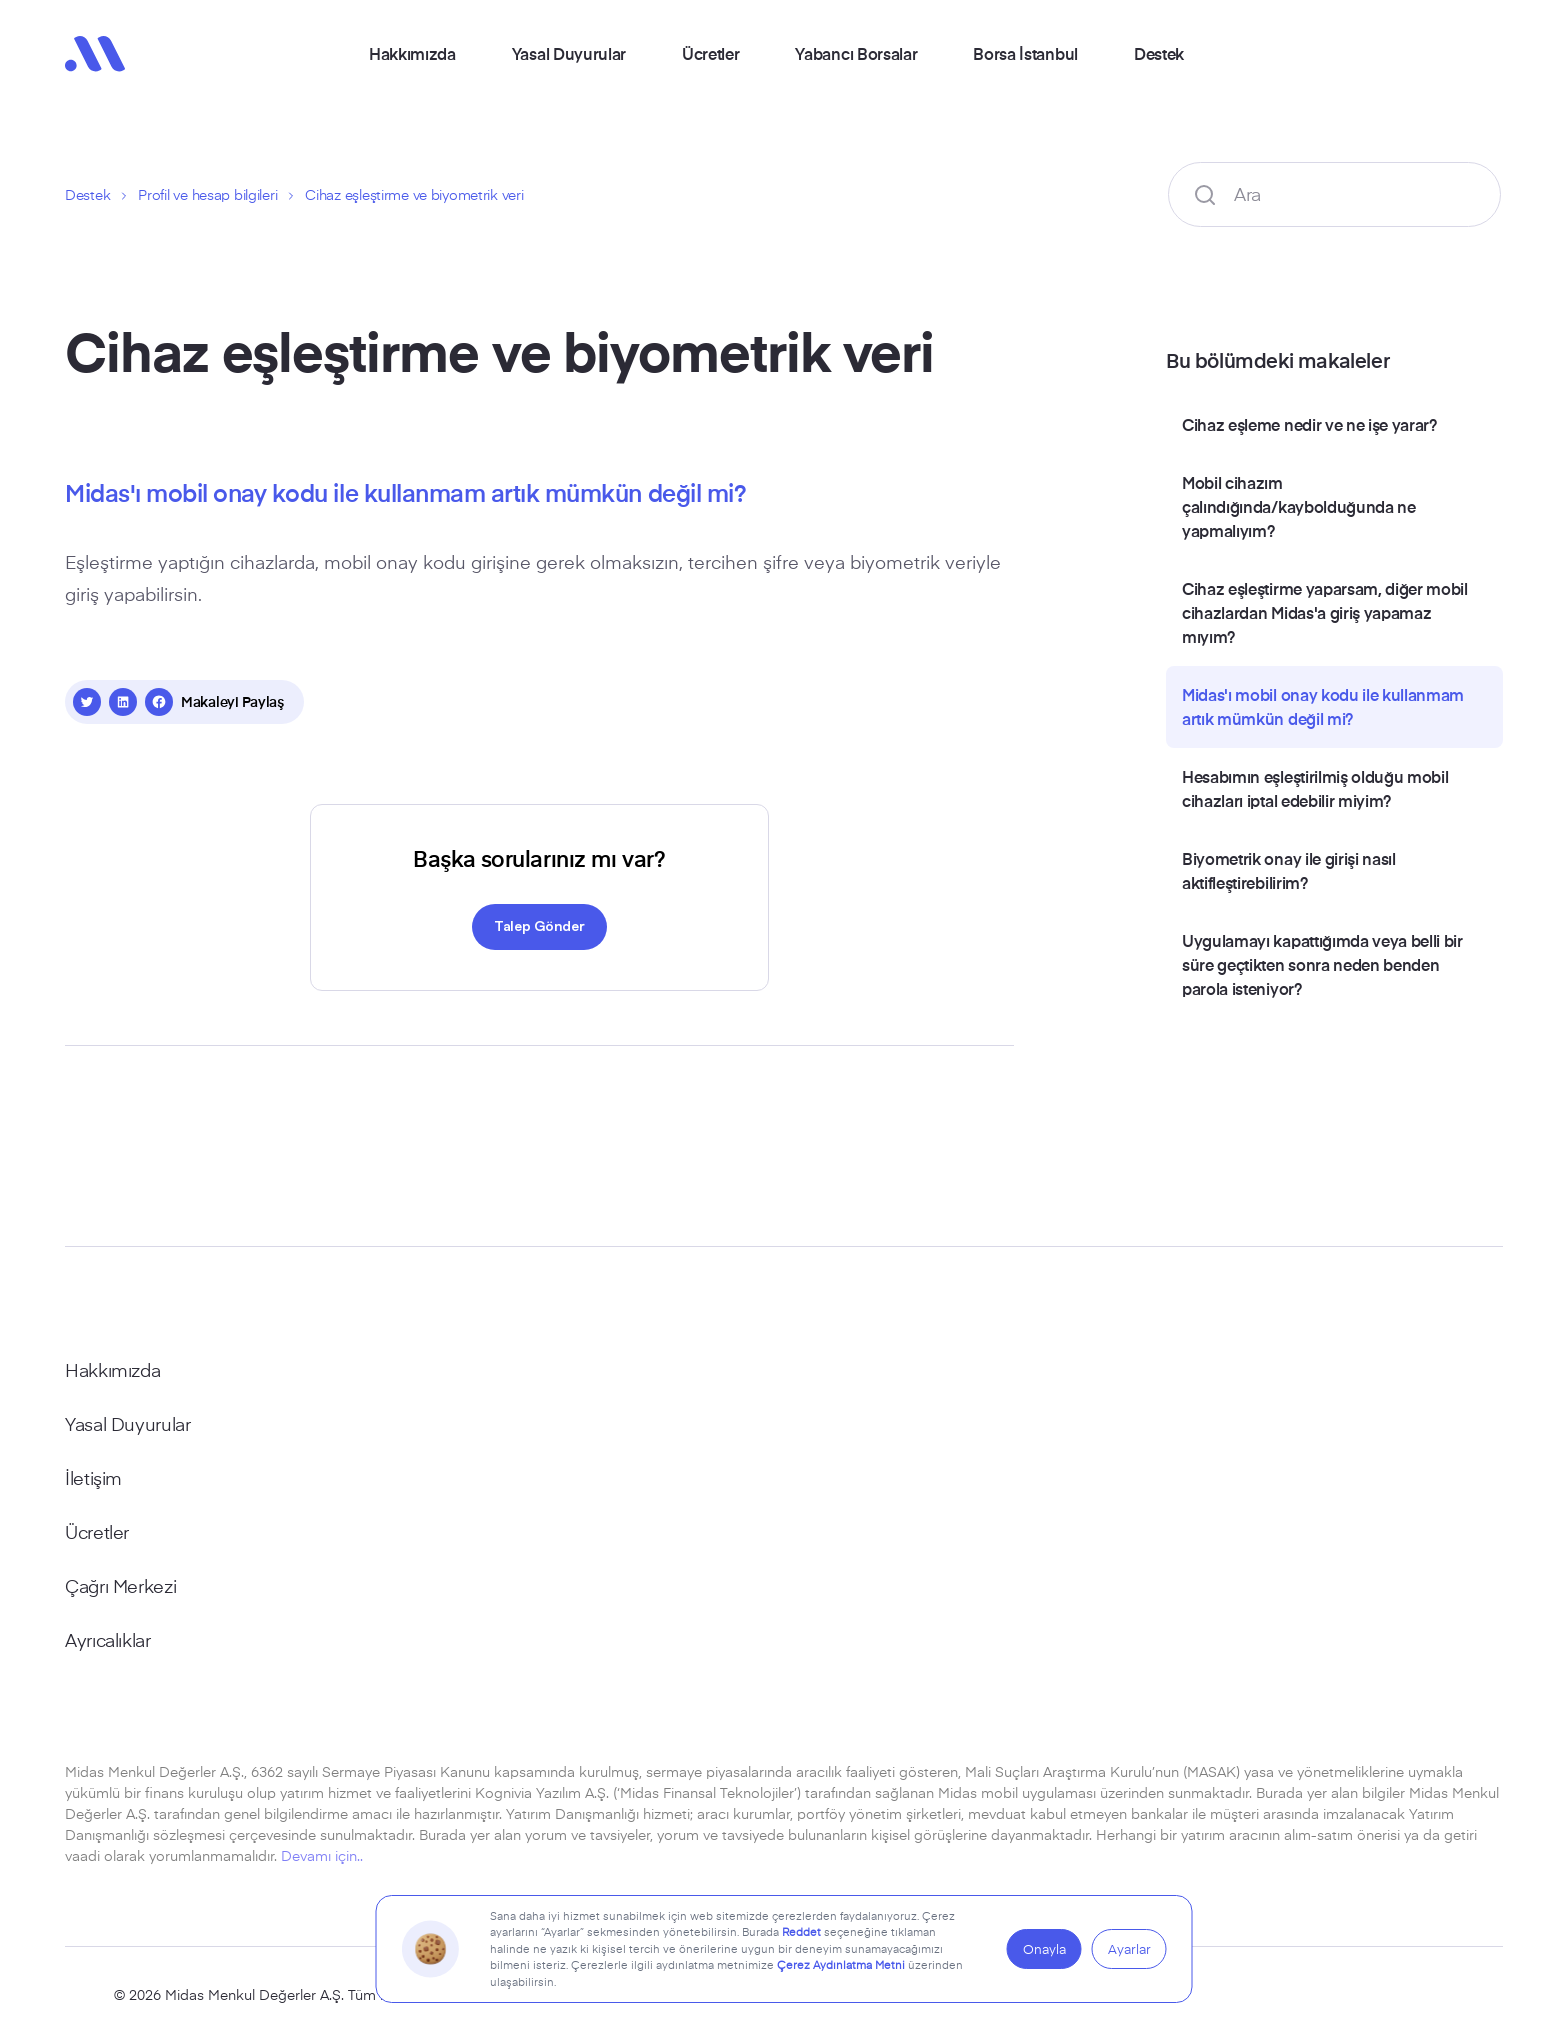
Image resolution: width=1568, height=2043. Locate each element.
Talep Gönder (539, 925)
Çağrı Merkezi (120, 1586)
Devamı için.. (322, 1855)
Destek (1159, 53)
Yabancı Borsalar (856, 53)
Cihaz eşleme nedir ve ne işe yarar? (1309, 424)
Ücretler (710, 53)
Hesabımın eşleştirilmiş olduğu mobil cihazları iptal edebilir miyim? (1315, 788)
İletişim (93, 1478)
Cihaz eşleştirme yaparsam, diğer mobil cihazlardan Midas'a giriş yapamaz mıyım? (1325, 612)
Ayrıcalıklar (108, 1640)
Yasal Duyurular (569, 53)
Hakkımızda (412, 53)
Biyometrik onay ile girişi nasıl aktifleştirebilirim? (1289, 870)
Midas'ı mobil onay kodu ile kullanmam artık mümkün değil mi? (1323, 706)
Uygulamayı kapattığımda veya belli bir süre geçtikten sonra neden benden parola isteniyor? (1322, 964)
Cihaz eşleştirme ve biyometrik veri (414, 194)
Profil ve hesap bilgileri (207, 194)
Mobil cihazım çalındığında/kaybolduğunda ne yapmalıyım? (1299, 506)
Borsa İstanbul (1025, 53)
